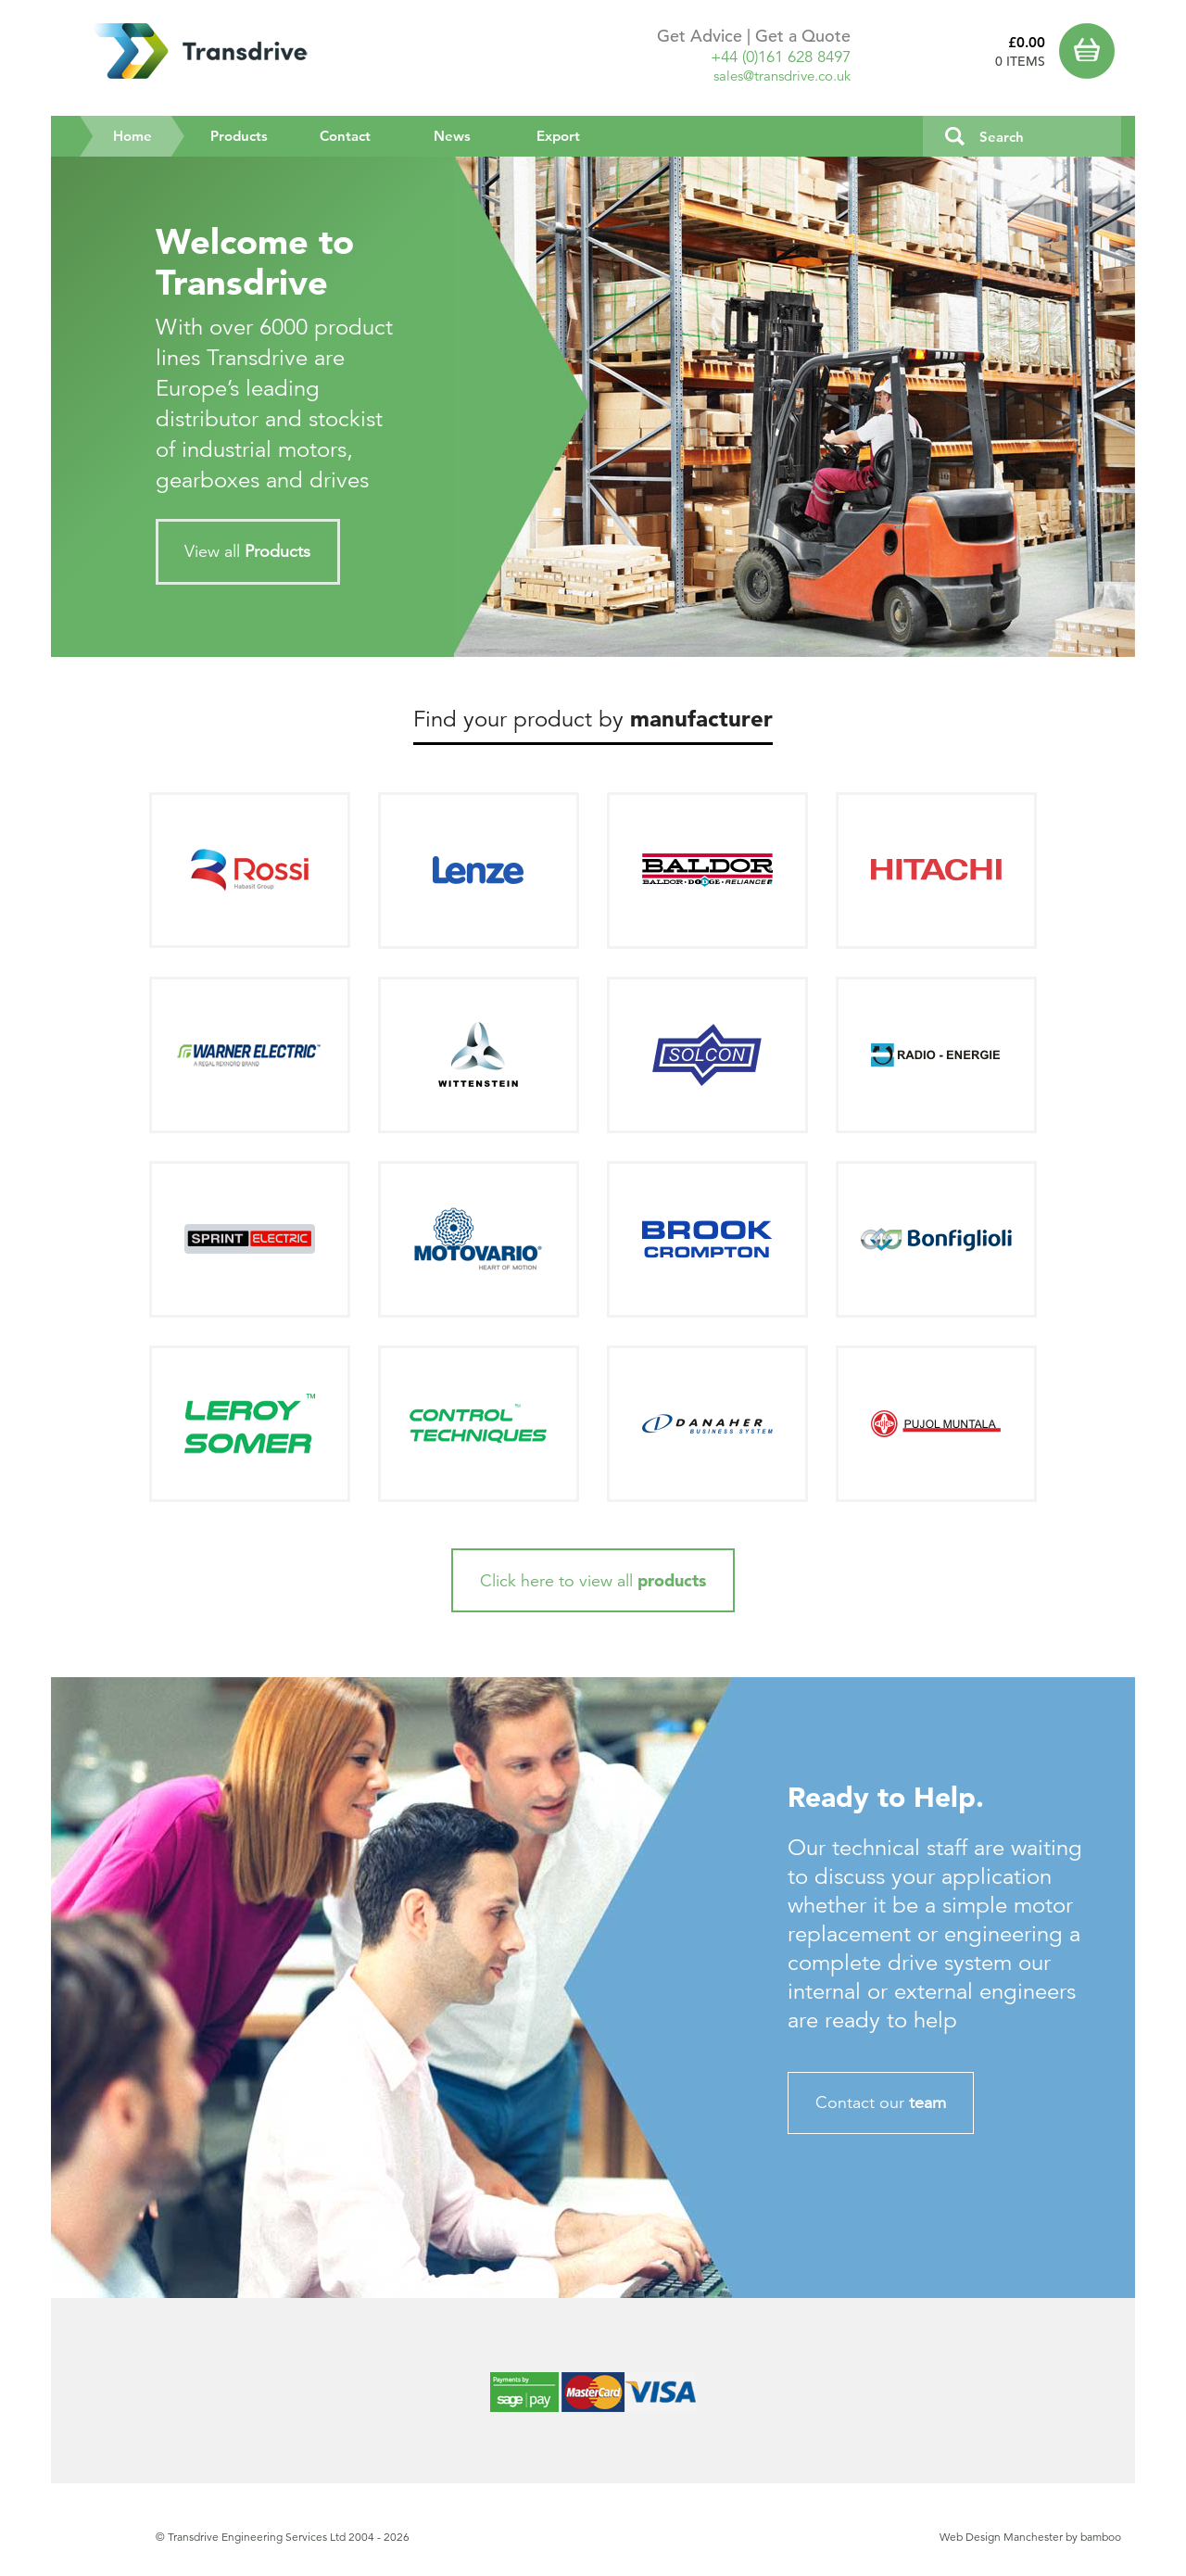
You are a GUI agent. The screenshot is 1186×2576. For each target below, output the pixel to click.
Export (558, 136)
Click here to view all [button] (593, 1580)
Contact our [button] (880, 2102)
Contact (345, 136)
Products (239, 136)
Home (149, 135)
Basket (1090, 51)
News (452, 136)
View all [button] (247, 551)
